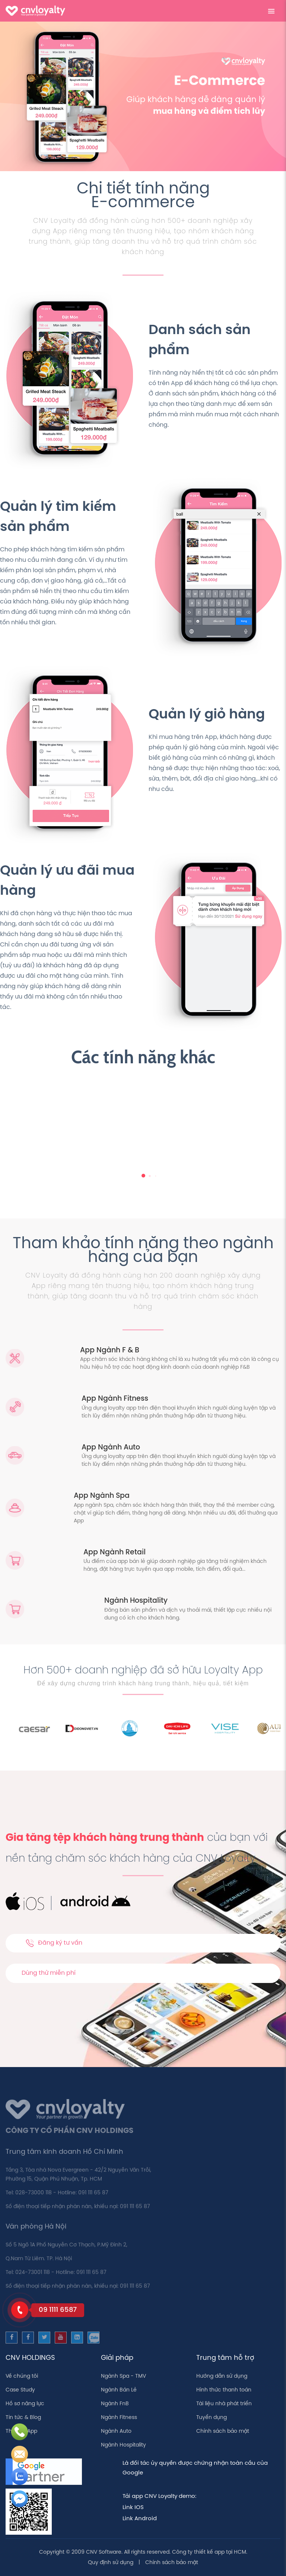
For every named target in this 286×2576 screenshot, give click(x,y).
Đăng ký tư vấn (53, 1943)
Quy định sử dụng (110, 2563)
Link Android (140, 2519)
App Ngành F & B (109, 1350)
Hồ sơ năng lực (25, 2404)
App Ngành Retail (114, 1552)
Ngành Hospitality (136, 1601)
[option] (48, 1728)
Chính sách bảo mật (222, 2431)
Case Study (20, 2390)
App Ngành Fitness (115, 1399)
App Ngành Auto (111, 1447)
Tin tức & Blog (23, 2417)
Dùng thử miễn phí (49, 1973)
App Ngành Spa (102, 1496)
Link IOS (133, 2508)
